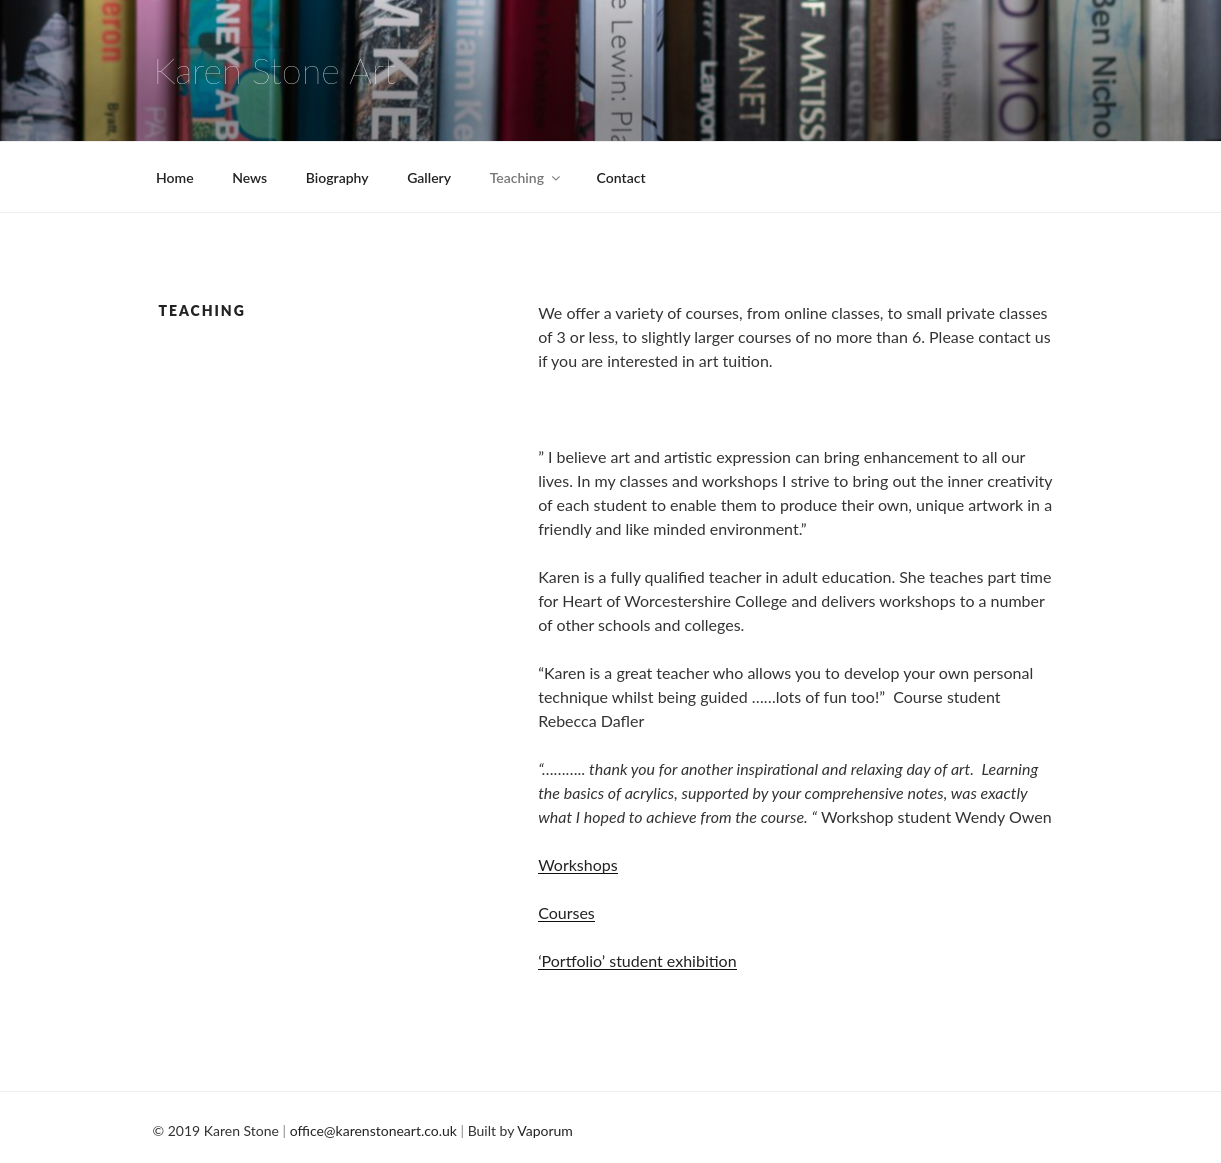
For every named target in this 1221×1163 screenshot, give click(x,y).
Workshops (578, 864)
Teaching (526, 177)
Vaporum (545, 1130)
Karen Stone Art (275, 70)
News (249, 177)
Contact (621, 177)
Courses (566, 912)
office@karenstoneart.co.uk (373, 1130)
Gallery (429, 177)
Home (175, 177)
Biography (337, 177)
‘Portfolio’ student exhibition (637, 960)
